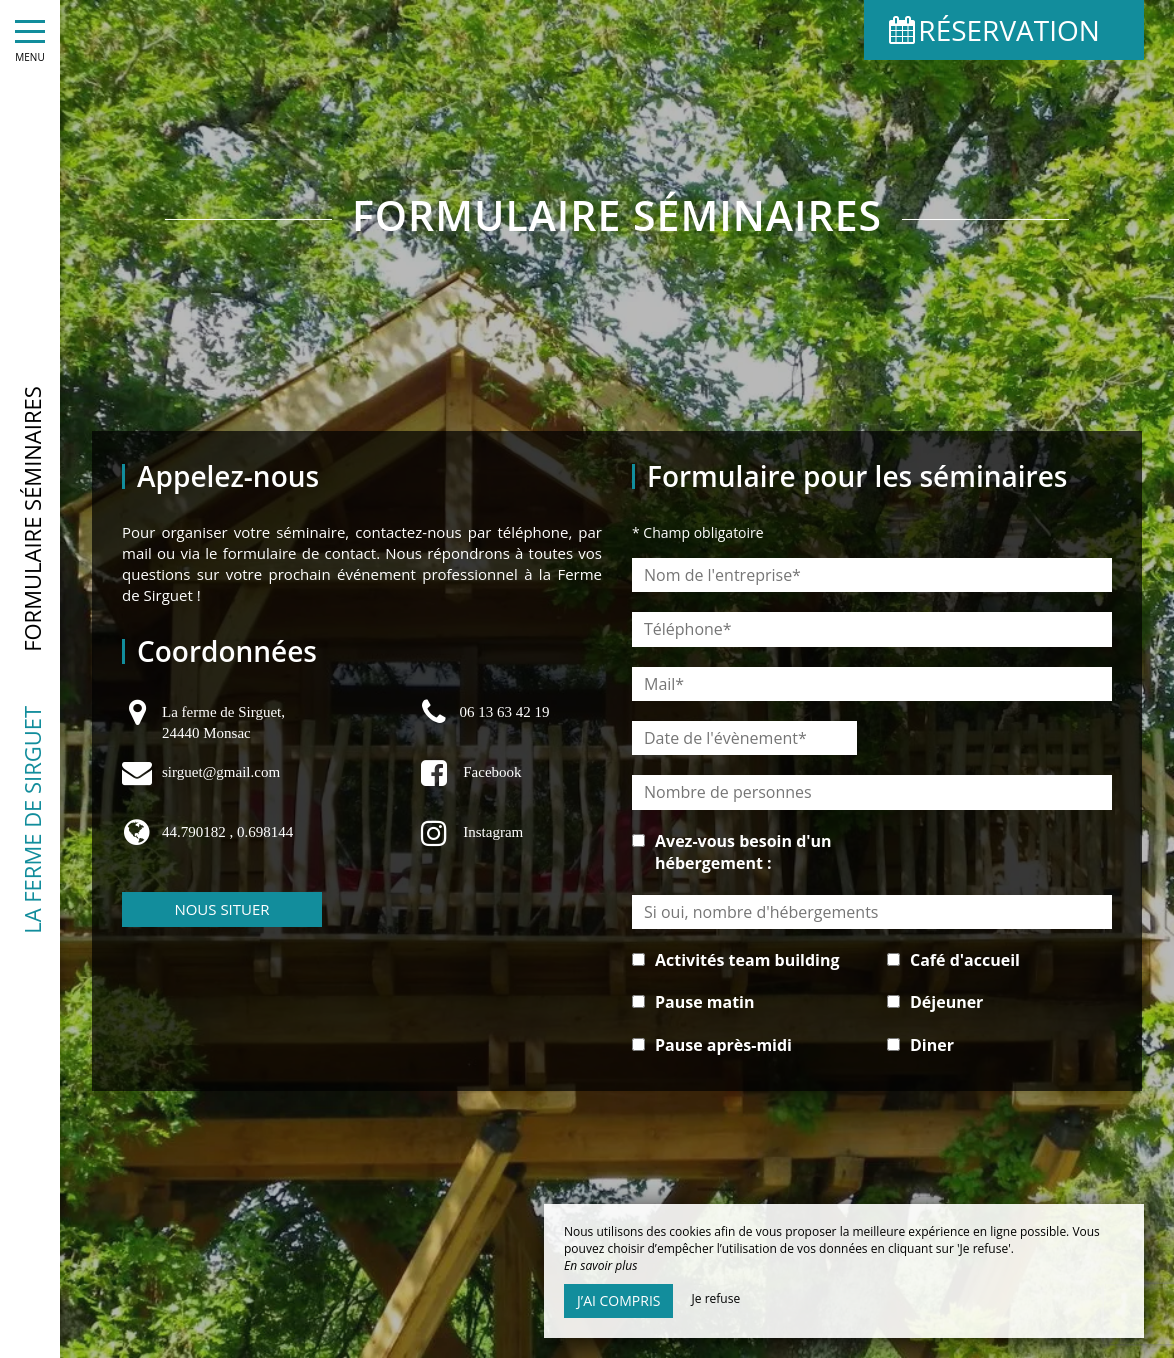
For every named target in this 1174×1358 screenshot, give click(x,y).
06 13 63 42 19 (504, 712)
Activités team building (747, 960)
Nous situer (221, 909)
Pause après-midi (723, 1045)
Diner (932, 1045)
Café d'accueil (965, 960)
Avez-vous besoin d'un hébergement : (743, 852)
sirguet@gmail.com (221, 772)
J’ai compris (618, 1300)
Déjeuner (946, 1002)
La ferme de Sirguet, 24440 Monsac (223, 722)
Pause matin (705, 1002)
